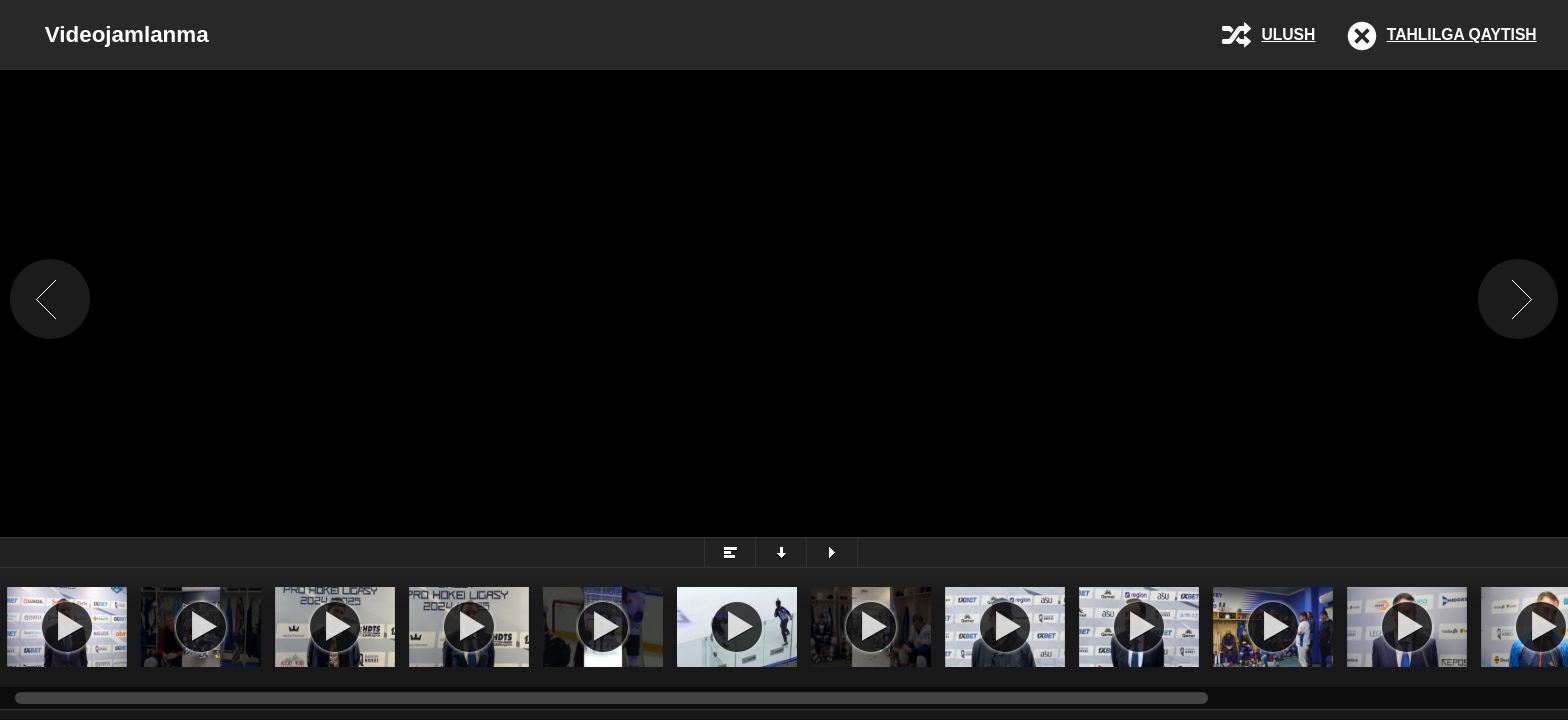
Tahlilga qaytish (1462, 34)
